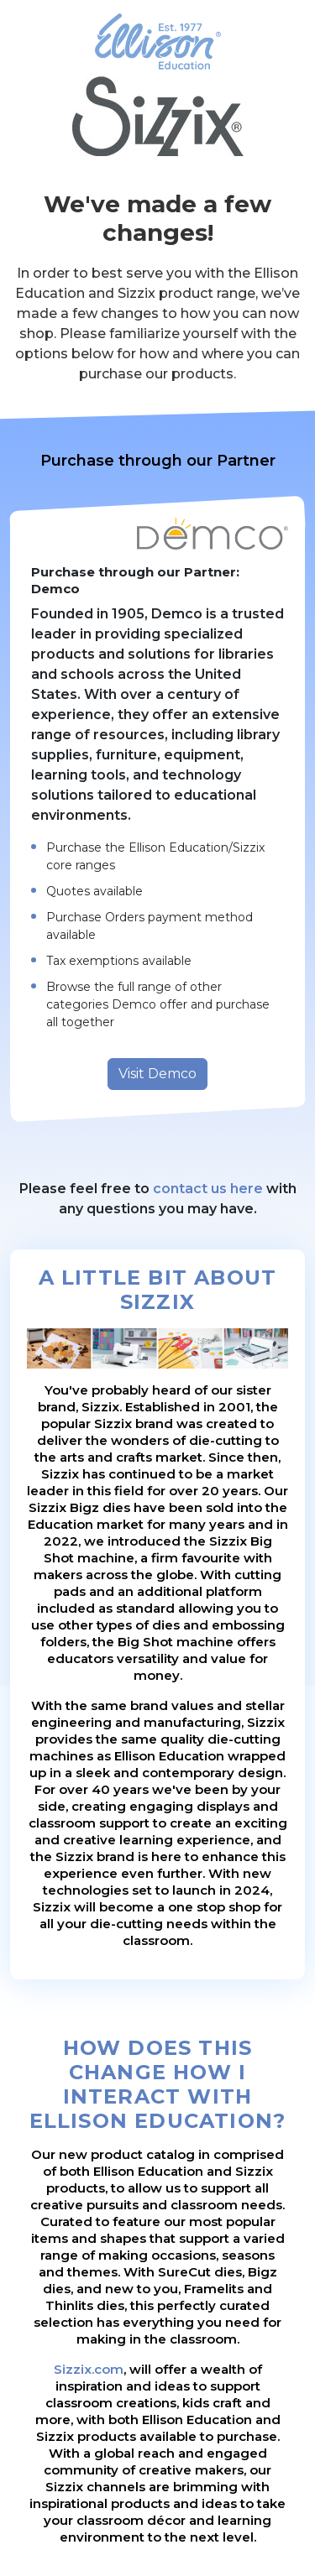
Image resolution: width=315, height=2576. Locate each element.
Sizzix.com (88, 2369)
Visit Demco (157, 1074)
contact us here (208, 1189)
